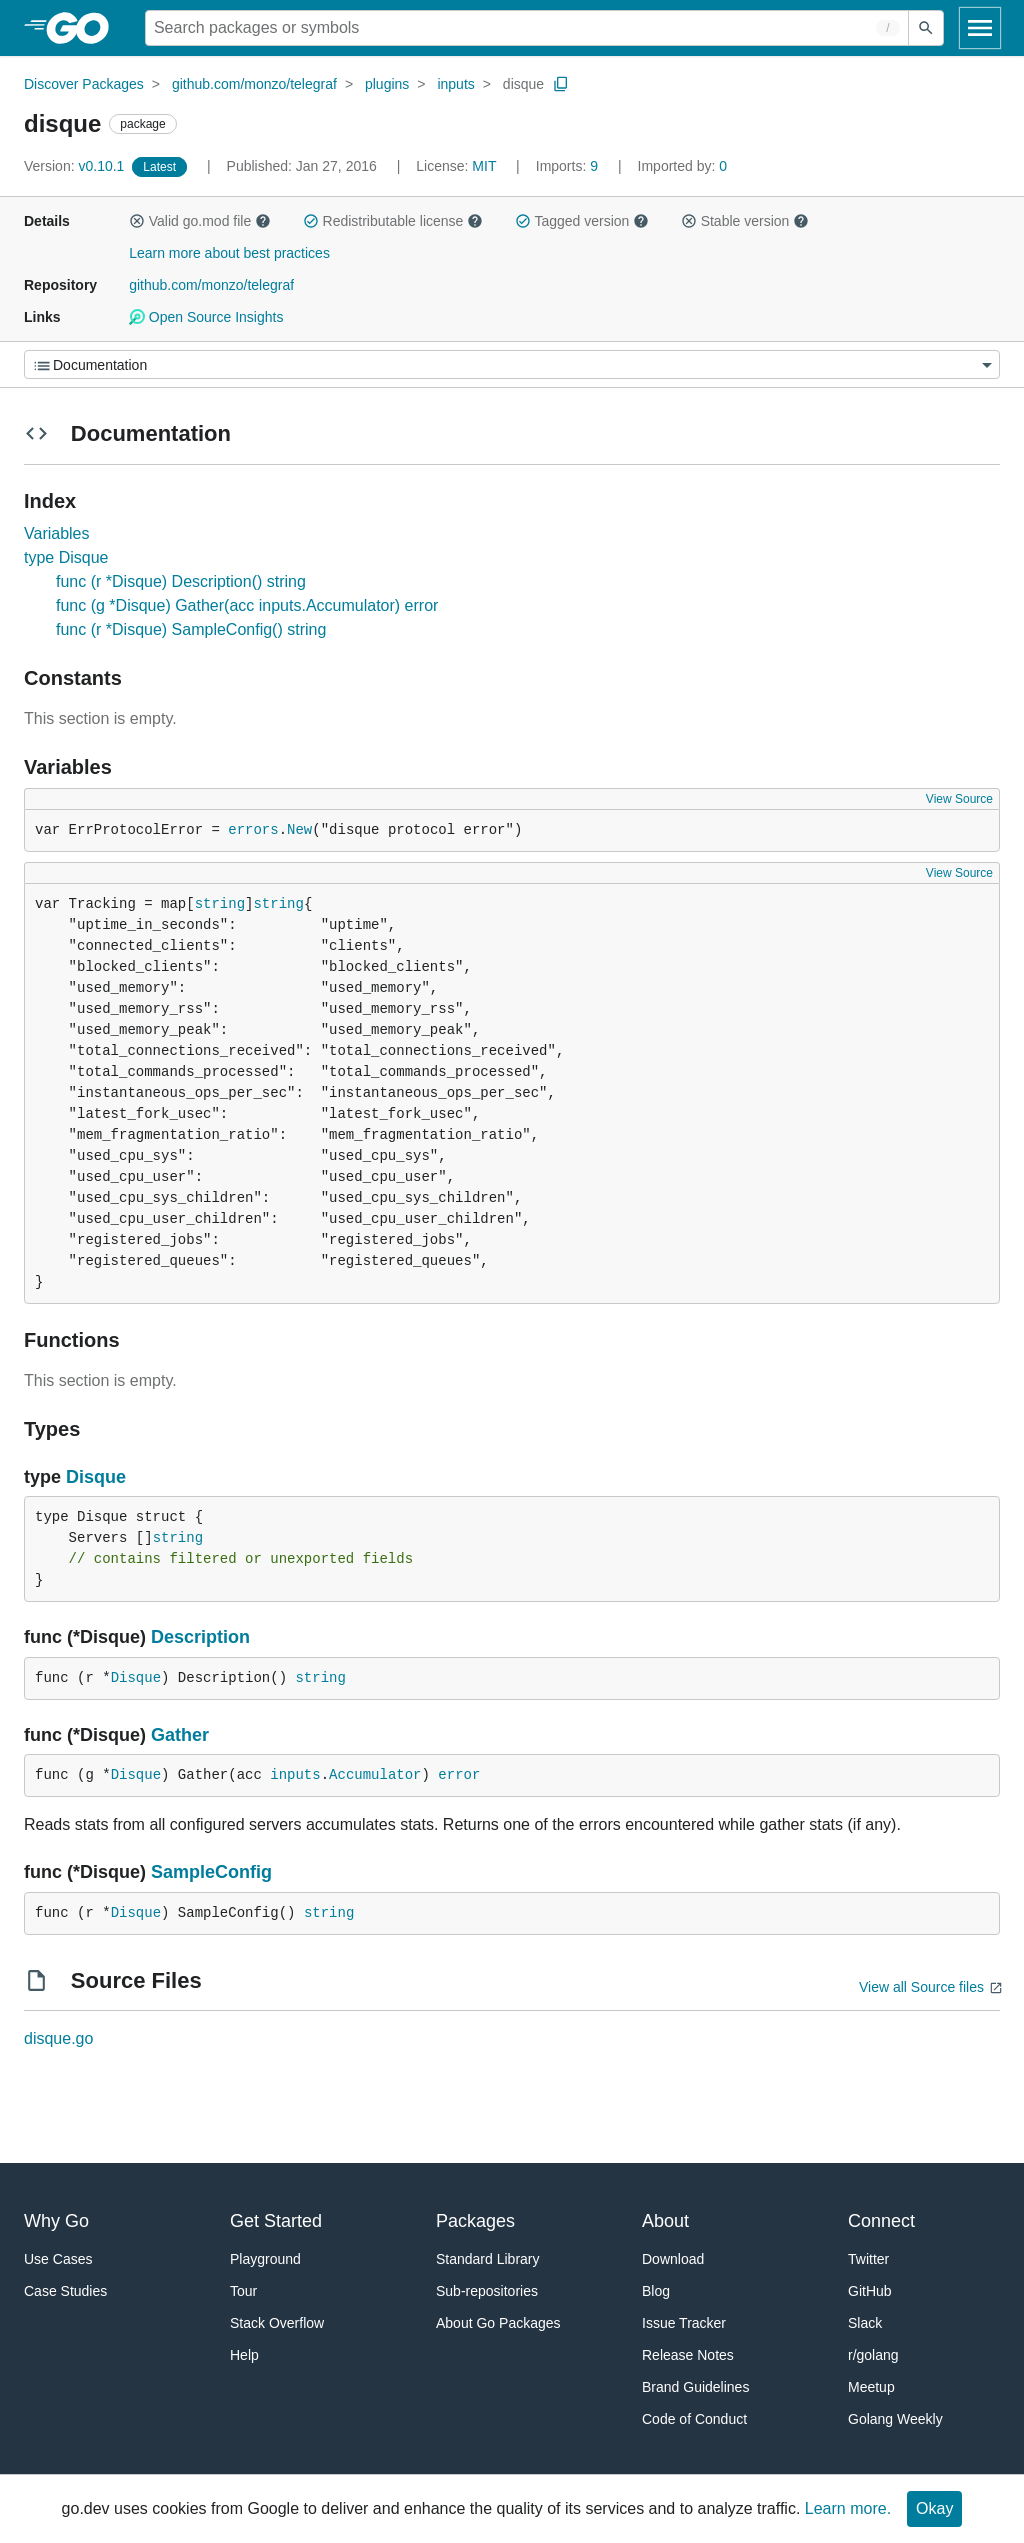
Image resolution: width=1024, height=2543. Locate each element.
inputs (455, 84)
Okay (934, 2508)
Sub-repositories (487, 2291)
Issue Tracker (684, 2323)
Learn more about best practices (229, 253)
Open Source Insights (206, 317)
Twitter (868, 2259)
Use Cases (58, 2259)
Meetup (871, 2387)
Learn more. (848, 2508)
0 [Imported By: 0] (683, 166)
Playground (265, 2259)
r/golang (873, 2355)
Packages (475, 2221)
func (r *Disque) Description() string (181, 581)
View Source (959, 799)
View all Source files (921, 1987)
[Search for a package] (527, 28)
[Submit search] (926, 28)
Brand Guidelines (695, 2387)
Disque (96, 1477)
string (220, 904)
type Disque (66, 557)
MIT (484, 166)
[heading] (84, 28)
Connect (881, 2221)
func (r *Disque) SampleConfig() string (191, 629)
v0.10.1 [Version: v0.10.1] (76, 166)
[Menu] (512, 364)
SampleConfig (211, 1872)
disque (523, 84)
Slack (865, 2323)
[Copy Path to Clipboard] (561, 84)
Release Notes (688, 2355)
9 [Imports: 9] (569, 166)
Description (200, 1637)
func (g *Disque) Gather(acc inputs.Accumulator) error (247, 605)
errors (253, 830)
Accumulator (375, 1775)
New (299, 830)
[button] (137, 221)
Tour (243, 2291)
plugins (387, 84)
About (665, 2221)
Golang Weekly (895, 2419)
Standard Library (488, 2259)
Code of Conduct (694, 2419)
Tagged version (582, 221)
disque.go (58, 2038)
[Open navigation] (980, 28)
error (459, 1775)
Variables (57, 533)
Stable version (745, 221)
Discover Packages (84, 84)
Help (244, 2355)
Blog (656, 2291)
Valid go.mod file (200, 221)
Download (673, 2259)
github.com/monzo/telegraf (254, 84)
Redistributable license (393, 221)
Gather (180, 1735)
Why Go (56, 2221)
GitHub (870, 2291)
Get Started (276, 2221)
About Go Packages (498, 2323)
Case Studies (65, 2291)
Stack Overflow (277, 2323)
